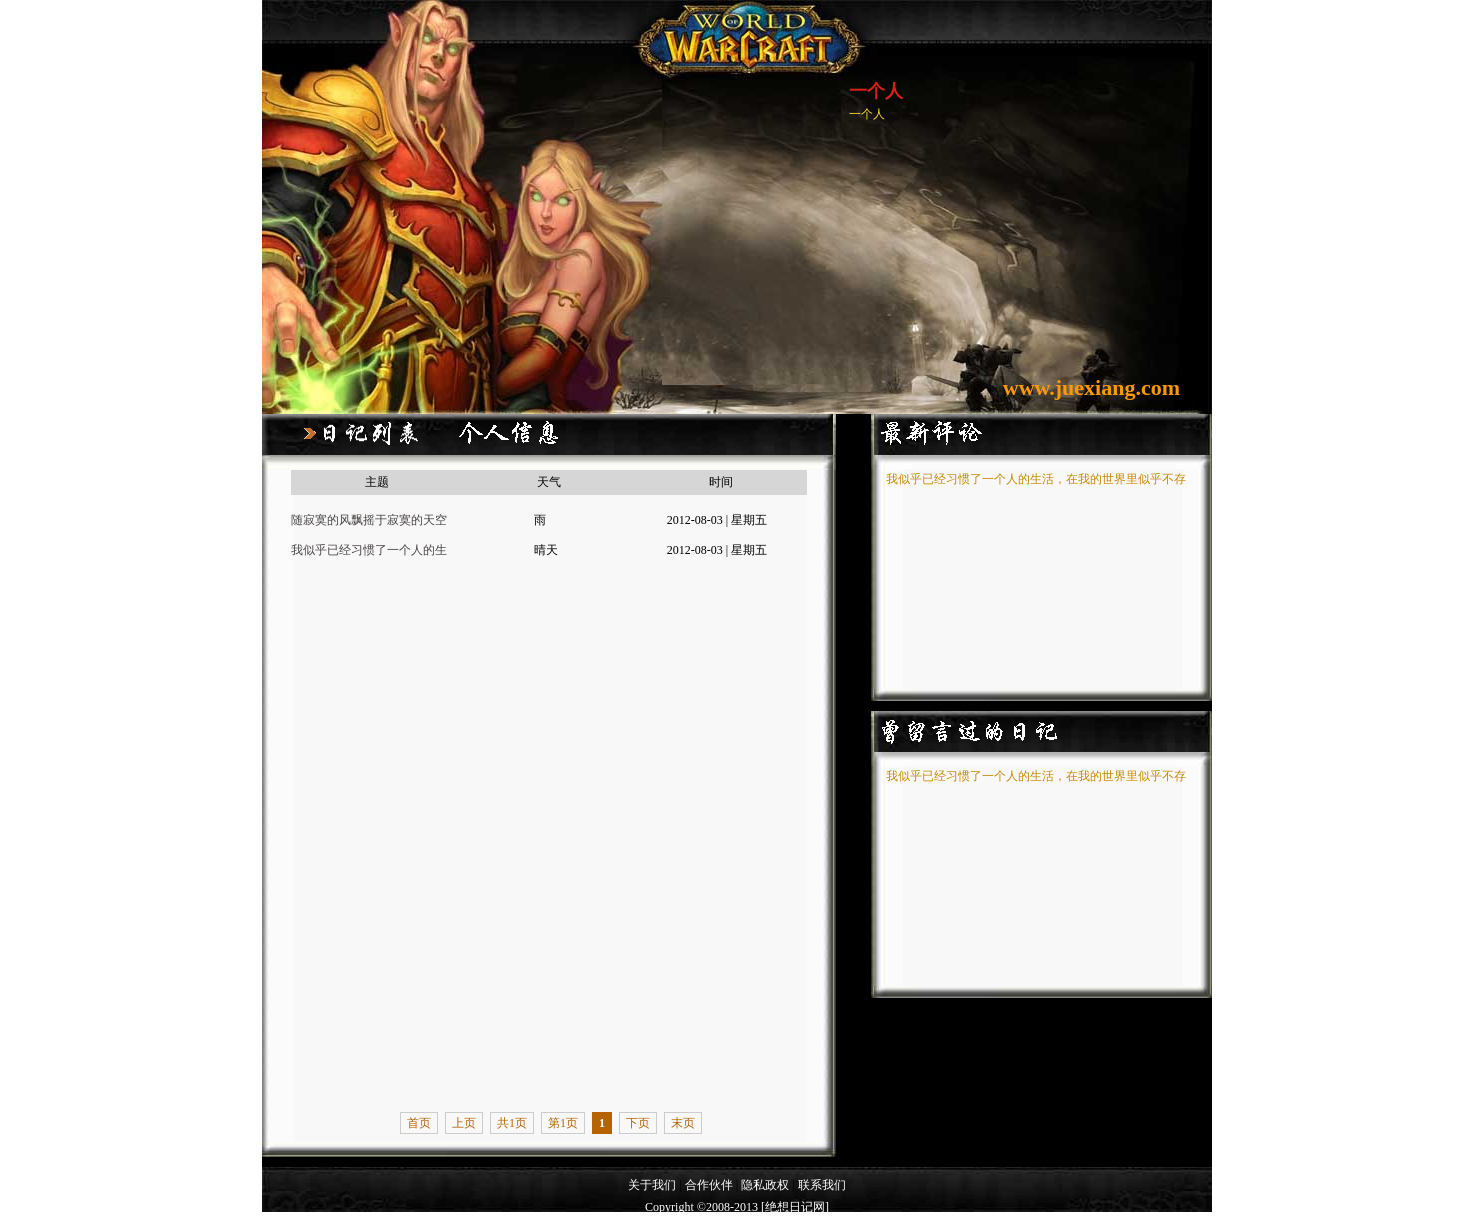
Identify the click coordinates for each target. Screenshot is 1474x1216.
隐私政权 (766, 1185)
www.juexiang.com (1091, 387)
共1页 (512, 1123)
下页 (638, 1123)
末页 (683, 1123)
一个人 (876, 91)
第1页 (563, 1123)
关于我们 (652, 1185)
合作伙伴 (709, 1185)
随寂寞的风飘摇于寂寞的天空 (369, 520)
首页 (419, 1123)
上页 (464, 1123)
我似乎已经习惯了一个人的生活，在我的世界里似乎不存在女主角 (369, 554)
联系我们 (822, 1185)
